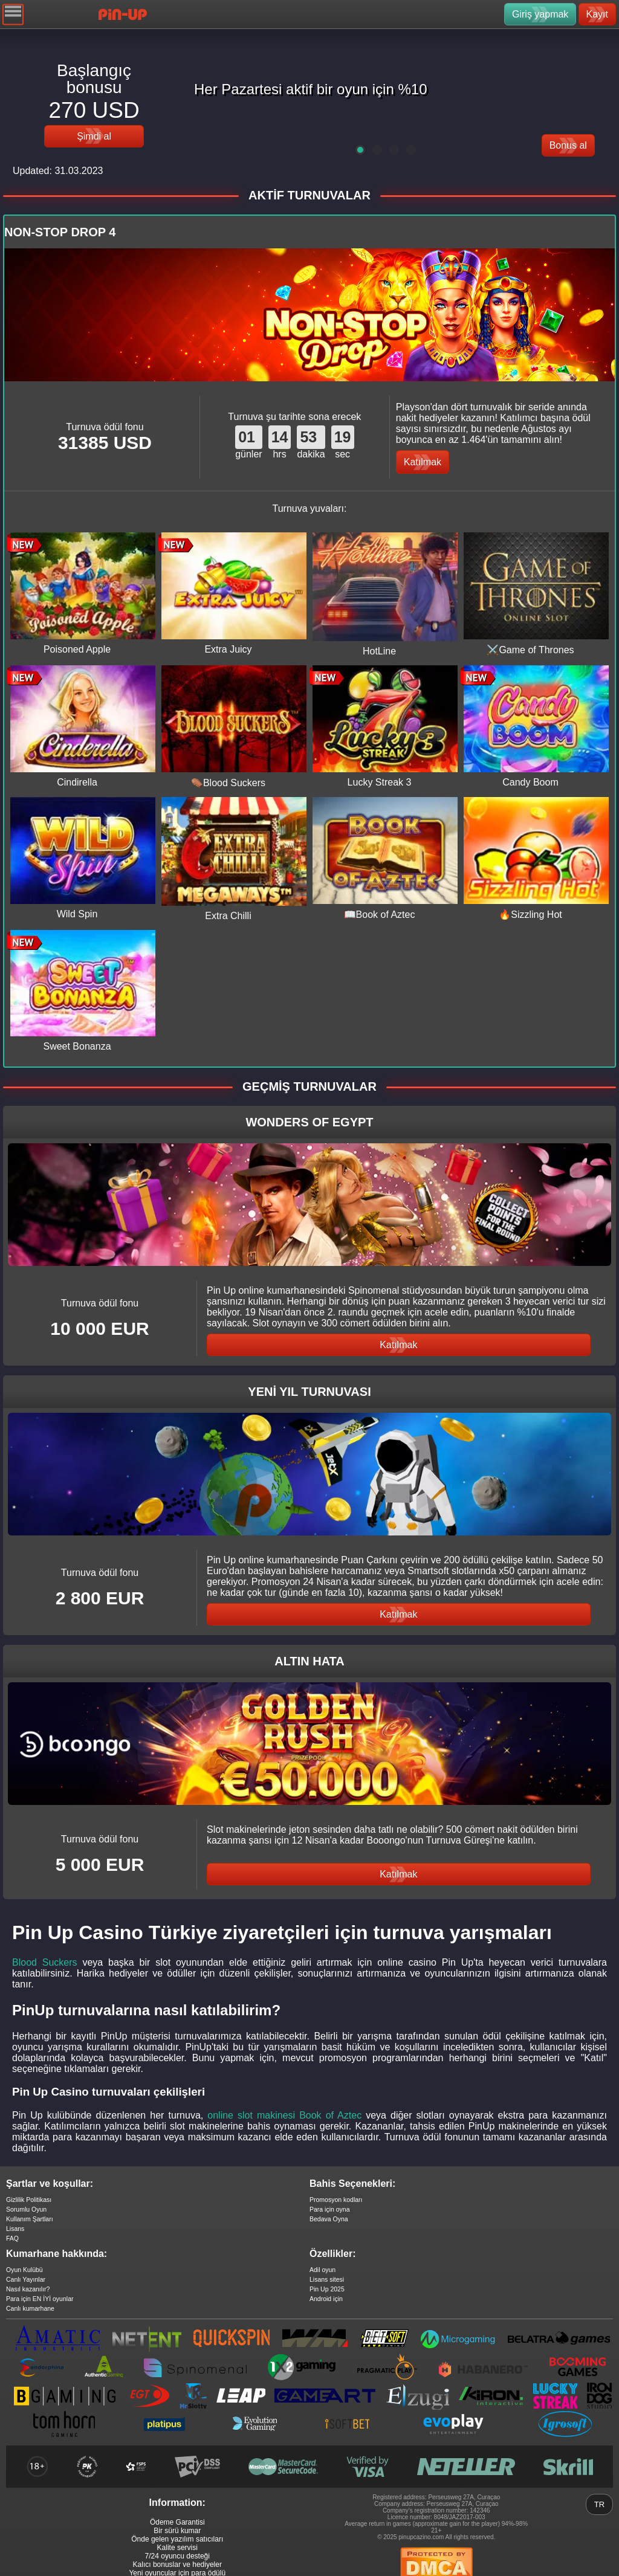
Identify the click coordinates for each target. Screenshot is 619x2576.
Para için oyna (330, 2209)
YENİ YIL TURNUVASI (309, 1391)
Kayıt (597, 14)
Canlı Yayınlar (25, 2279)
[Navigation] (13, 14)
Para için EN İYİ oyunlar (39, 2298)
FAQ (12, 2238)
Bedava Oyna (329, 2219)
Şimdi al (94, 136)
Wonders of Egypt (309, 1122)
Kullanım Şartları (29, 2219)
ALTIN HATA (309, 1661)
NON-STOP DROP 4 (60, 232)
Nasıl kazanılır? (28, 2289)
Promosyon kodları (336, 2199)
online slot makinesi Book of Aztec (284, 2115)
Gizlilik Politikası (28, 2199)
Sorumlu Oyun (26, 2209)
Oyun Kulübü (24, 2269)
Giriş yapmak (540, 14)
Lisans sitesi (327, 2279)
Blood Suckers (44, 1962)
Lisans (15, 2228)
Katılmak (422, 462)
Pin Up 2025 (327, 2289)
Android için (326, 2298)
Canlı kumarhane (30, 2308)
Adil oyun (322, 2269)
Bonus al (568, 145)
